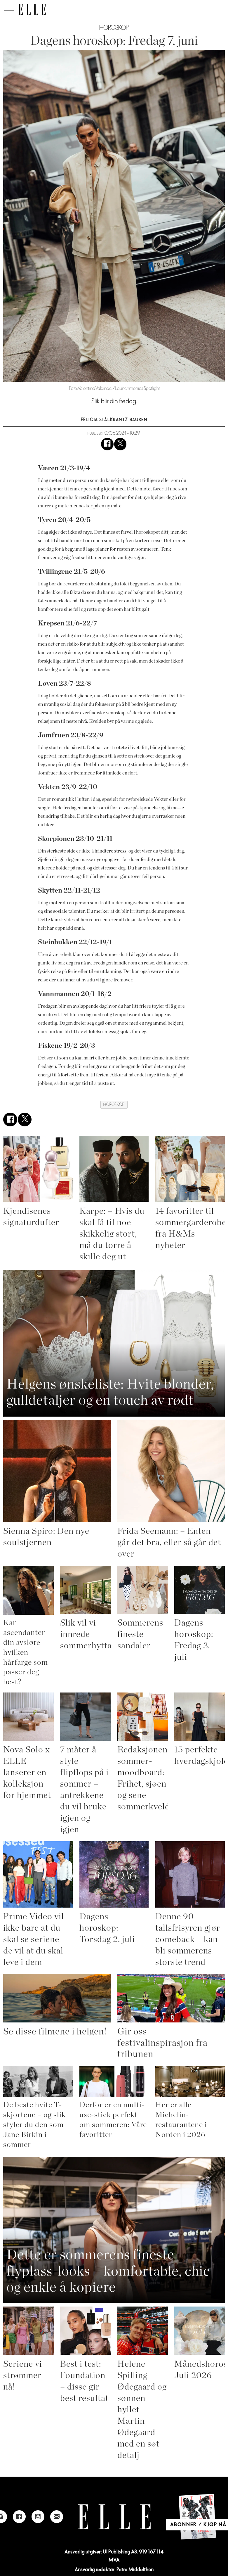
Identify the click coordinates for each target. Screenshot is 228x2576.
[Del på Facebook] (107, 450)
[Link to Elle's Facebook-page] (19, 2522)
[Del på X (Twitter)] (120, 450)
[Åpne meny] (9, 9)
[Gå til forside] (32, 9)
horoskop (113, 1110)
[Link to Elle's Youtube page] (38, 2522)
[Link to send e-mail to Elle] (56, 2522)
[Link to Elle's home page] (114, 2522)
